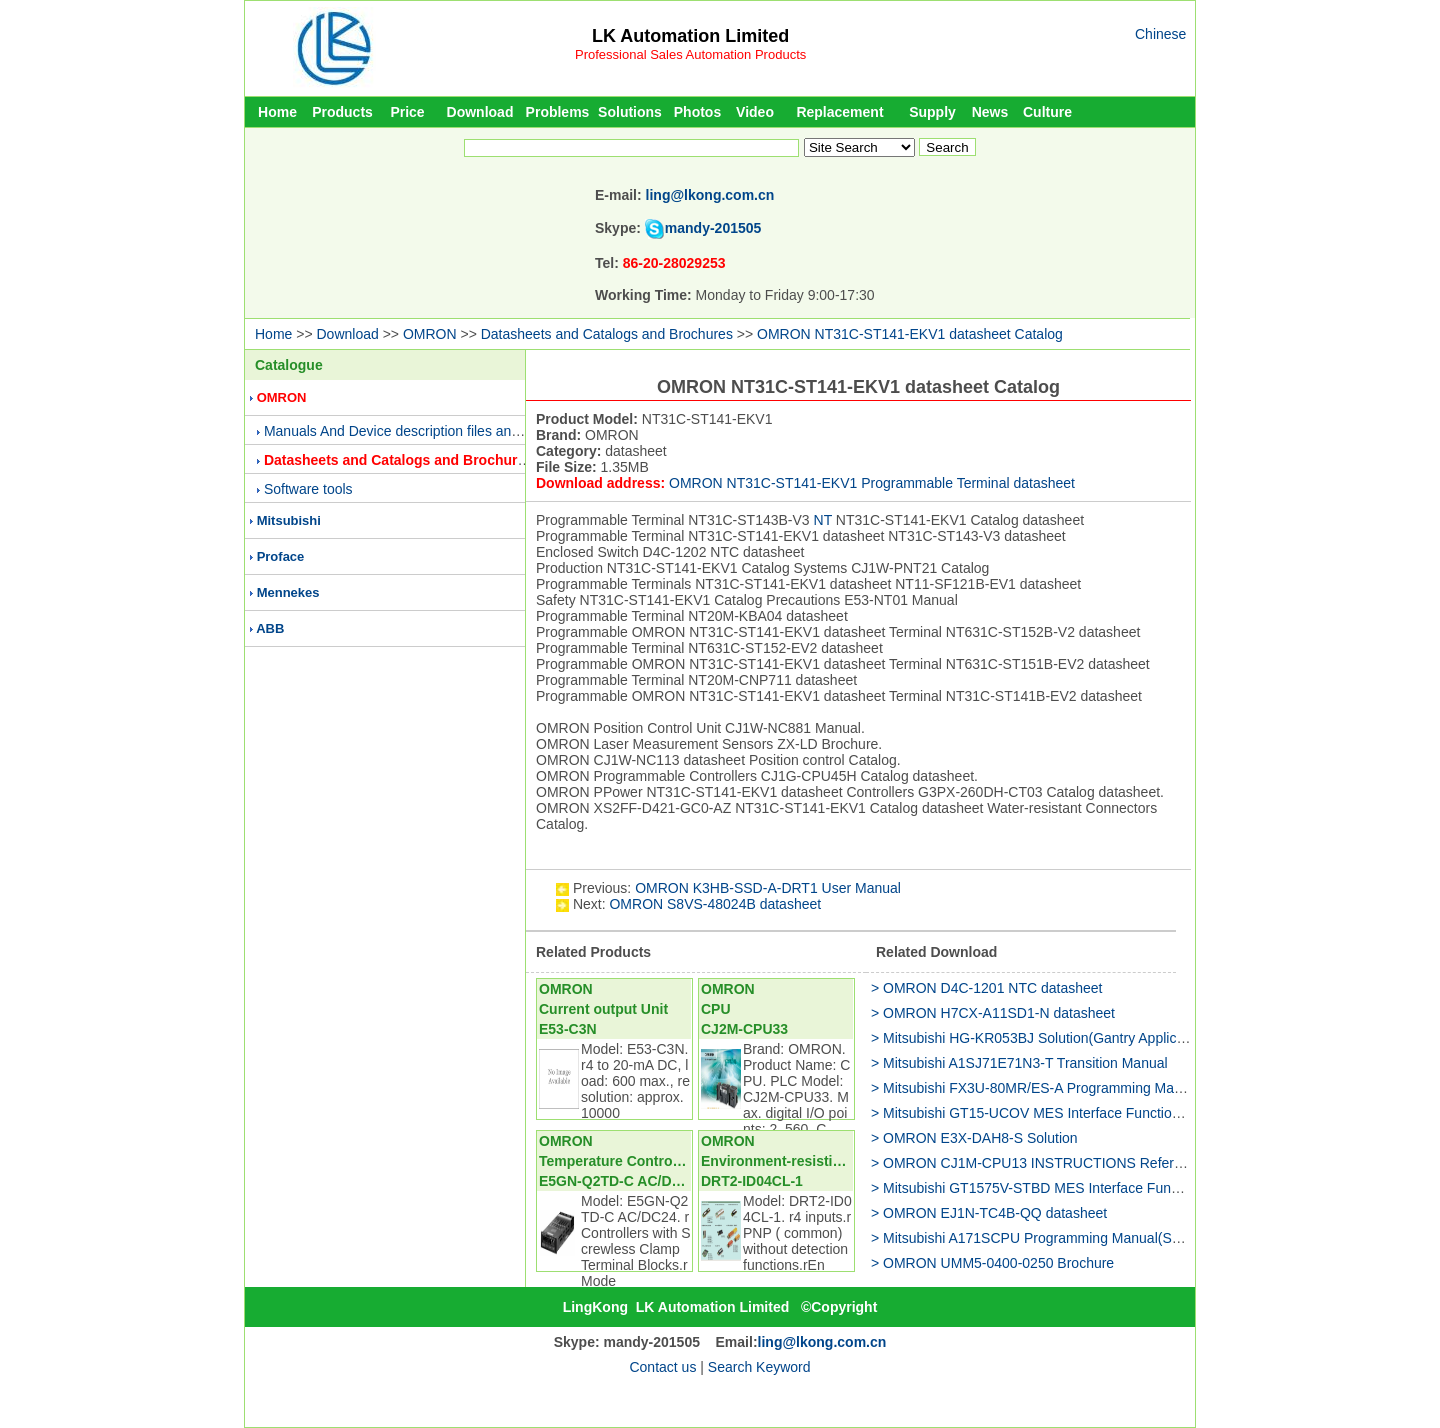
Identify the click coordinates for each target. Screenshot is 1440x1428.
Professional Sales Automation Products (690, 54)
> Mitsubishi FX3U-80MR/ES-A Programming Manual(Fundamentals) (1085, 1088)
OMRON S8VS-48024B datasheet (715, 904)
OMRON (430, 334)
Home (277, 112)
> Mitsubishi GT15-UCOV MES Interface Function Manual (1050, 1113)
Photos (697, 112)
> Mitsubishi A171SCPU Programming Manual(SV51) (1036, 1238)
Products (342, 112)
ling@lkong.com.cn (710, 195)
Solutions (630, 112)
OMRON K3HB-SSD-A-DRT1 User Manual (768, 888)
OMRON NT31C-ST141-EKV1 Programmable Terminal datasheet (872, 483)
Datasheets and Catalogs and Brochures (607, 334)
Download (480, 112)
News (990, 112)
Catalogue (289, 365)
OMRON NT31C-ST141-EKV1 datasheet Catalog (910, 334)
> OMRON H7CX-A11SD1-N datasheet (993, 1013)
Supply (932, 112)
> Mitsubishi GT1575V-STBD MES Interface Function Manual (1060, 1188)
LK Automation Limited (690, 36)
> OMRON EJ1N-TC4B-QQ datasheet (989, 1213)
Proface (281, 556)
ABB (270, 628)
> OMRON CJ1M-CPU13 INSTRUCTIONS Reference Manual (1062, 1163)
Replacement (839, 112)
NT (823, 520)
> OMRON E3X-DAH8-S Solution (974, 1138)
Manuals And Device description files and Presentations (436, 431)
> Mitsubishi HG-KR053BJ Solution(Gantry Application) (1041, 1038)
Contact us (662, 1367)
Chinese (1160, 34)
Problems (558, 112)
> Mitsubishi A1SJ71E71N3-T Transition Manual (1019, 1063)
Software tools (308, 489)
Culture (1047, 112)
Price (407, 112)
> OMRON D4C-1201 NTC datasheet (986, 988)
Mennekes (288, 592)
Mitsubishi (289, 520)
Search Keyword (759, 1367)
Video (755, 112)
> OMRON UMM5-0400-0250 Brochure (992, 1263)
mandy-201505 (713, 228)
